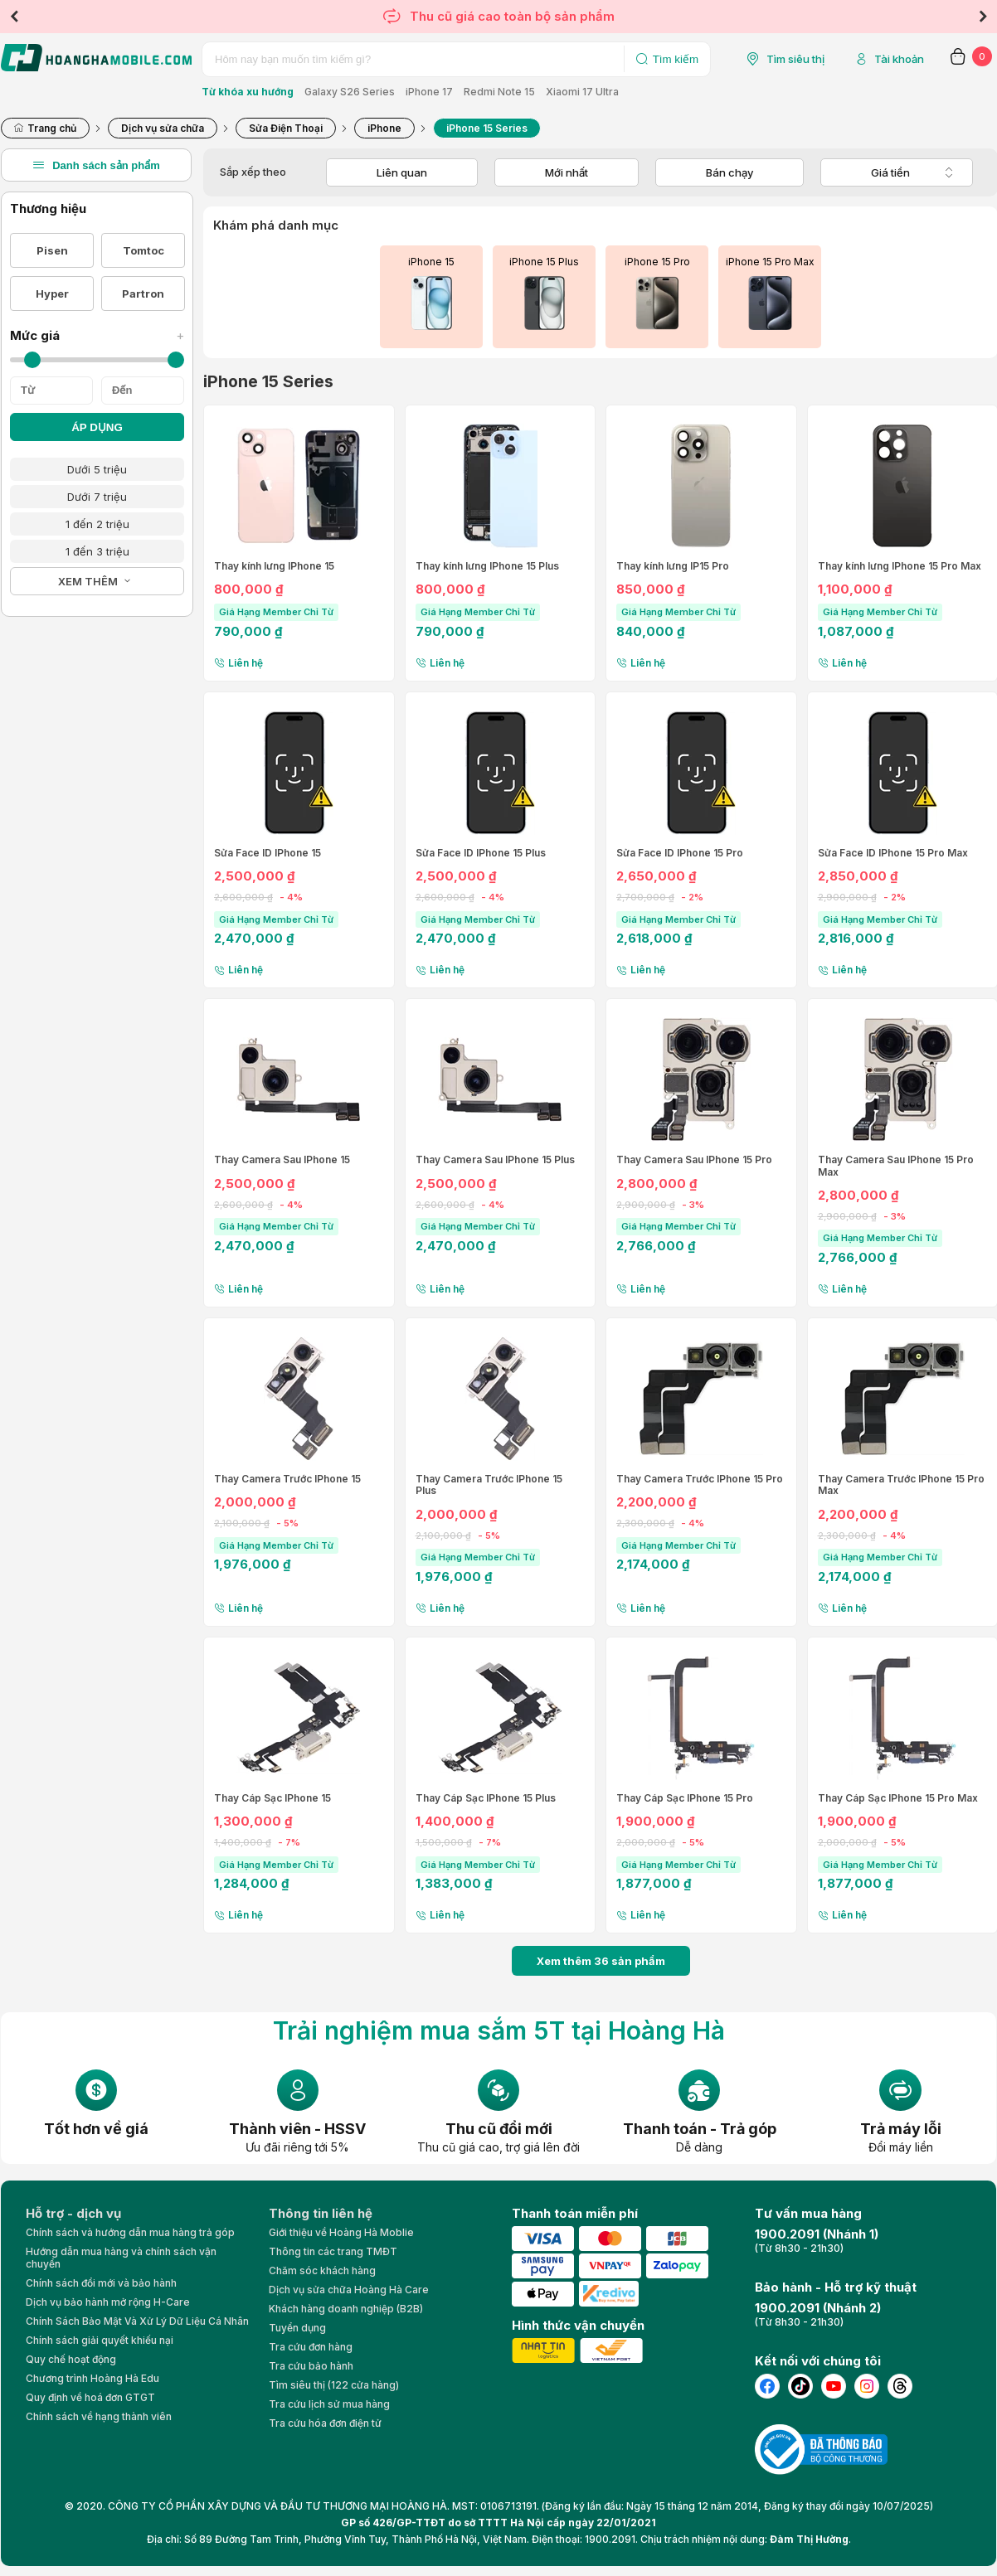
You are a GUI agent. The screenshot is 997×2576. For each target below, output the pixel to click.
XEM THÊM (88, 581)
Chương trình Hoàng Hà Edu (92, 2378)
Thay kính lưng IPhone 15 (274, 566)
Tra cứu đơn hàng (311, 2347)
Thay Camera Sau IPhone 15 (282, 1160)
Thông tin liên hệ (320, 2213)
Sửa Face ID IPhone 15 (267, 853)
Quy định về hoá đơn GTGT (90, 2397)
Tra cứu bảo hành (311, 2366)
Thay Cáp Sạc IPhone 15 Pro (684, 1798)
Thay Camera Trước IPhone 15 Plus (489, 1485)
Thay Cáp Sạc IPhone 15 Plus (486, 1798)
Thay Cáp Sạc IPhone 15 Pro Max (898, 1798)
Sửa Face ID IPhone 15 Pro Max (893, 853)
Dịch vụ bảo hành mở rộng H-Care (108, 2302)
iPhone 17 (429, 91)
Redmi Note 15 (499, 91)
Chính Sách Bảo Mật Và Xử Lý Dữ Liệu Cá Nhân (137, 2321)
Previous (14, 16)
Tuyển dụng (297, 2327)
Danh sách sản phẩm (96, 165)
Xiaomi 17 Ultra (582, 91)
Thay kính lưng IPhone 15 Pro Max (899, 566)
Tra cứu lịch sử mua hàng (329, 2404)
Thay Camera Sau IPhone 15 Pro (694, 1160)
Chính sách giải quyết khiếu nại (99, 2340)
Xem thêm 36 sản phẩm (601, 1960)
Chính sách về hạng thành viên (99, 2416)
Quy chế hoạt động (71, 2359)
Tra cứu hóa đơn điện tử (325, 2423)
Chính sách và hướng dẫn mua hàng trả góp (130, 2232)
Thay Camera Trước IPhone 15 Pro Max (901, 1485)
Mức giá (97, 335)
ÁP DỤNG (97, 427)
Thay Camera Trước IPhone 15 (287, 1479)
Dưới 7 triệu (97, 496)
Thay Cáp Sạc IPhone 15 (272, 1798)
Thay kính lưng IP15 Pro (672, 566)
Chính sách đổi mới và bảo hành (101, 2283)
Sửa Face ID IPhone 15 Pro (679, 853)
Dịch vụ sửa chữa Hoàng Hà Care (349, 2289)
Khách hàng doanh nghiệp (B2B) (346, 2308)
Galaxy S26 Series (349, 91)
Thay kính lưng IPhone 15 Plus (487, 566)
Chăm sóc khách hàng (322, 2270)
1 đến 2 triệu (97, 524)
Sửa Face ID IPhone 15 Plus (481, 853)
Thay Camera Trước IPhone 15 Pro (699, 1479)
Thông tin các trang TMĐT (333, 2251)
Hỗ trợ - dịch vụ (73, 2213)
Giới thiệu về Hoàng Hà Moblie (341, 2232)
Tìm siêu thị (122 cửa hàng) (334, 2385)
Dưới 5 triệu (97, 469)
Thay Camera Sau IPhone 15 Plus (495, 1160)
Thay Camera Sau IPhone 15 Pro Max (896, 1165)
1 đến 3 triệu (97, 551)
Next (983, 16)
